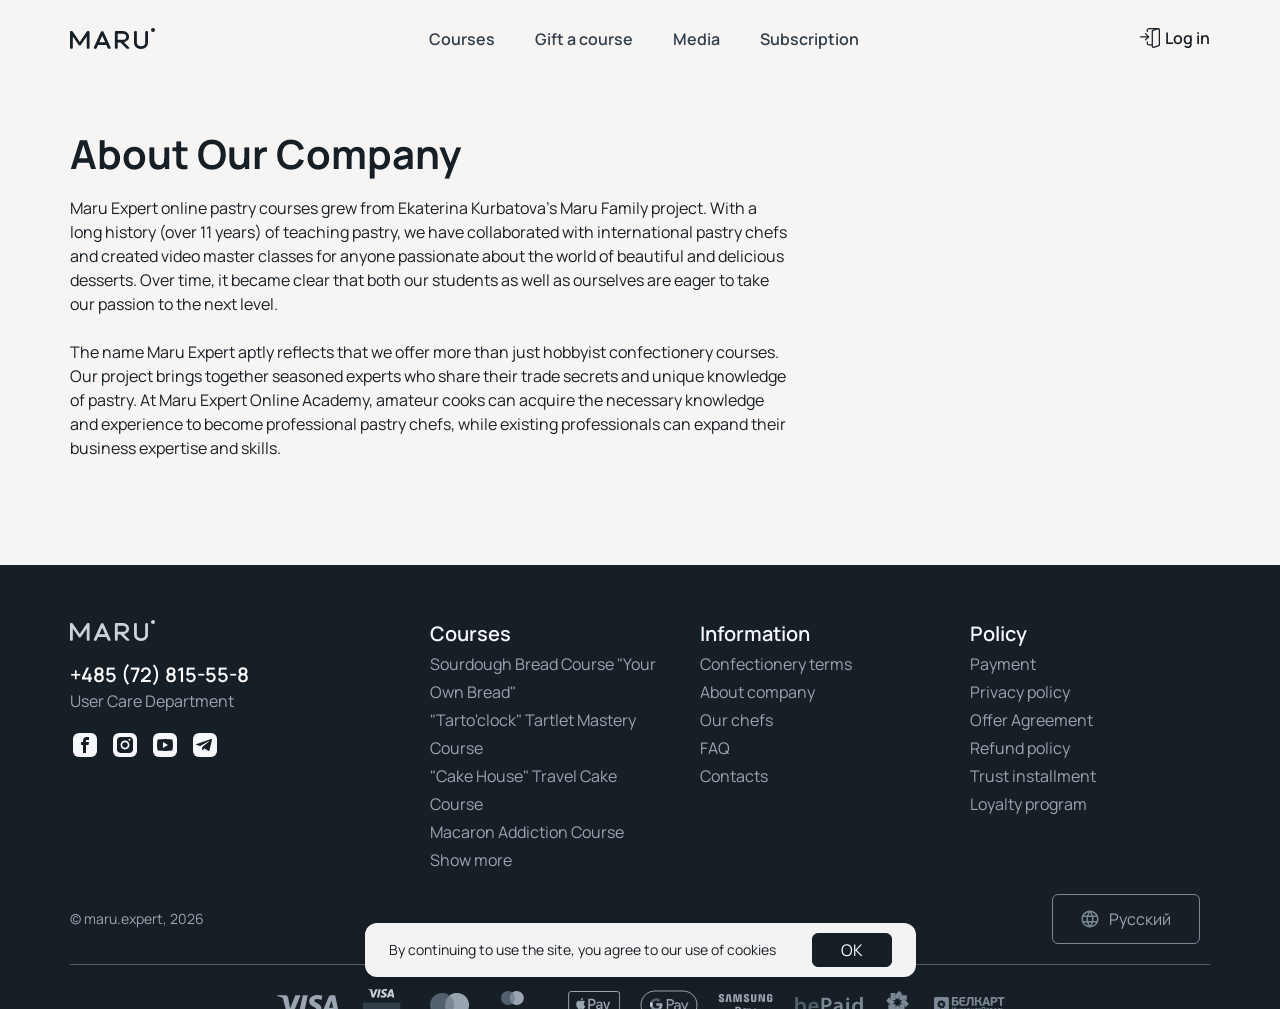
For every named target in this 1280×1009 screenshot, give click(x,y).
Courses (462, 39)
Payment (1003, 664)
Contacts (734, 776)
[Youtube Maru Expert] (165, 745)
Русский (1126, 919)
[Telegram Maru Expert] (205, 745)
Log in (1175, 38)
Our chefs (736, 720)
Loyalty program (1028, 804)
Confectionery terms (776, 664)
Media (696, 39)
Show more (471, 860)
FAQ (715, 748)
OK (852, 950)
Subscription (809, 39)
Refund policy (1020, 748)
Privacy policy (1020, 692)
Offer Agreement (1031, 720)
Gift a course (584, 39)
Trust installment (1033, 776)
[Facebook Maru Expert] (85, 745)
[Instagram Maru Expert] (125, 745)
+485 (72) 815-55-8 (159, 675)
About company (757, 692)
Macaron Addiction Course (527, 832)
